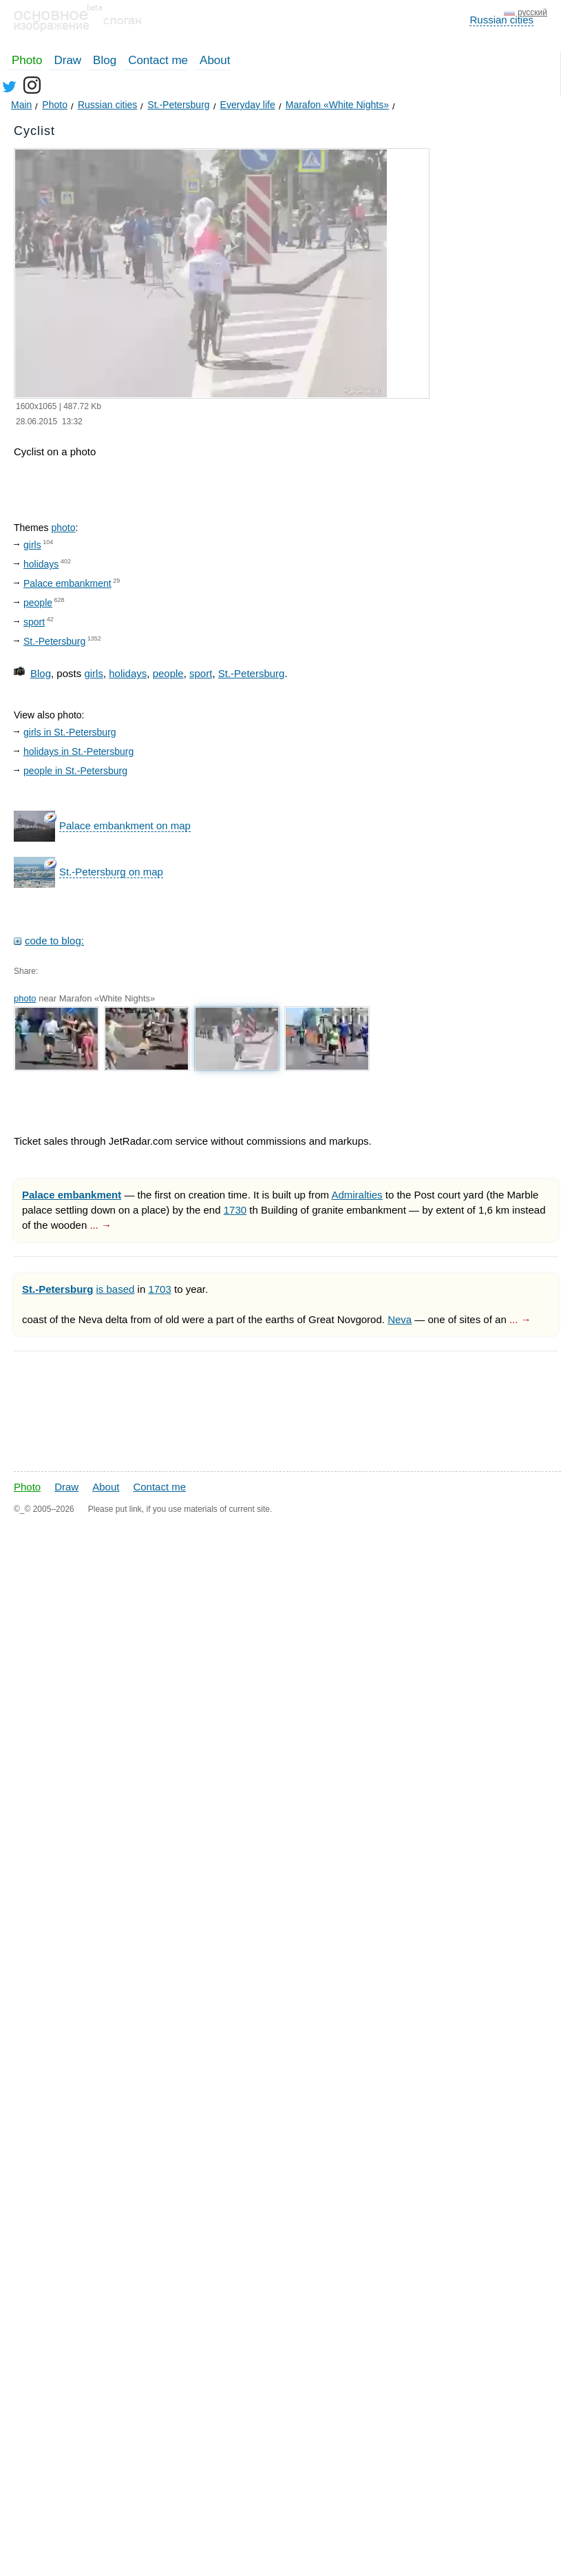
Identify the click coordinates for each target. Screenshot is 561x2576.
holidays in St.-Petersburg (78, 751)
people (37, 602)
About (215, 60)
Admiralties (356, 1195)
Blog (104, 60)
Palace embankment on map (125, 825)
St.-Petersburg (54, 641)
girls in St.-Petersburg (69, 732)
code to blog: (54, 940)
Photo (27, 60)
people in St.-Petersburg (75, 770)
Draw (67, 60)
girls (32, 544)
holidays (41, 564)
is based (115, 1289)
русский (532, 12)
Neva (400, 1319)
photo (63, 527)
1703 (159, 1289)
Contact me (158, 60)
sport (34, 621)
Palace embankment (67, 583)
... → (100, 1225)
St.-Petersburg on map (111, 871)
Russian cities (501, 19)
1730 (235, 1210)
